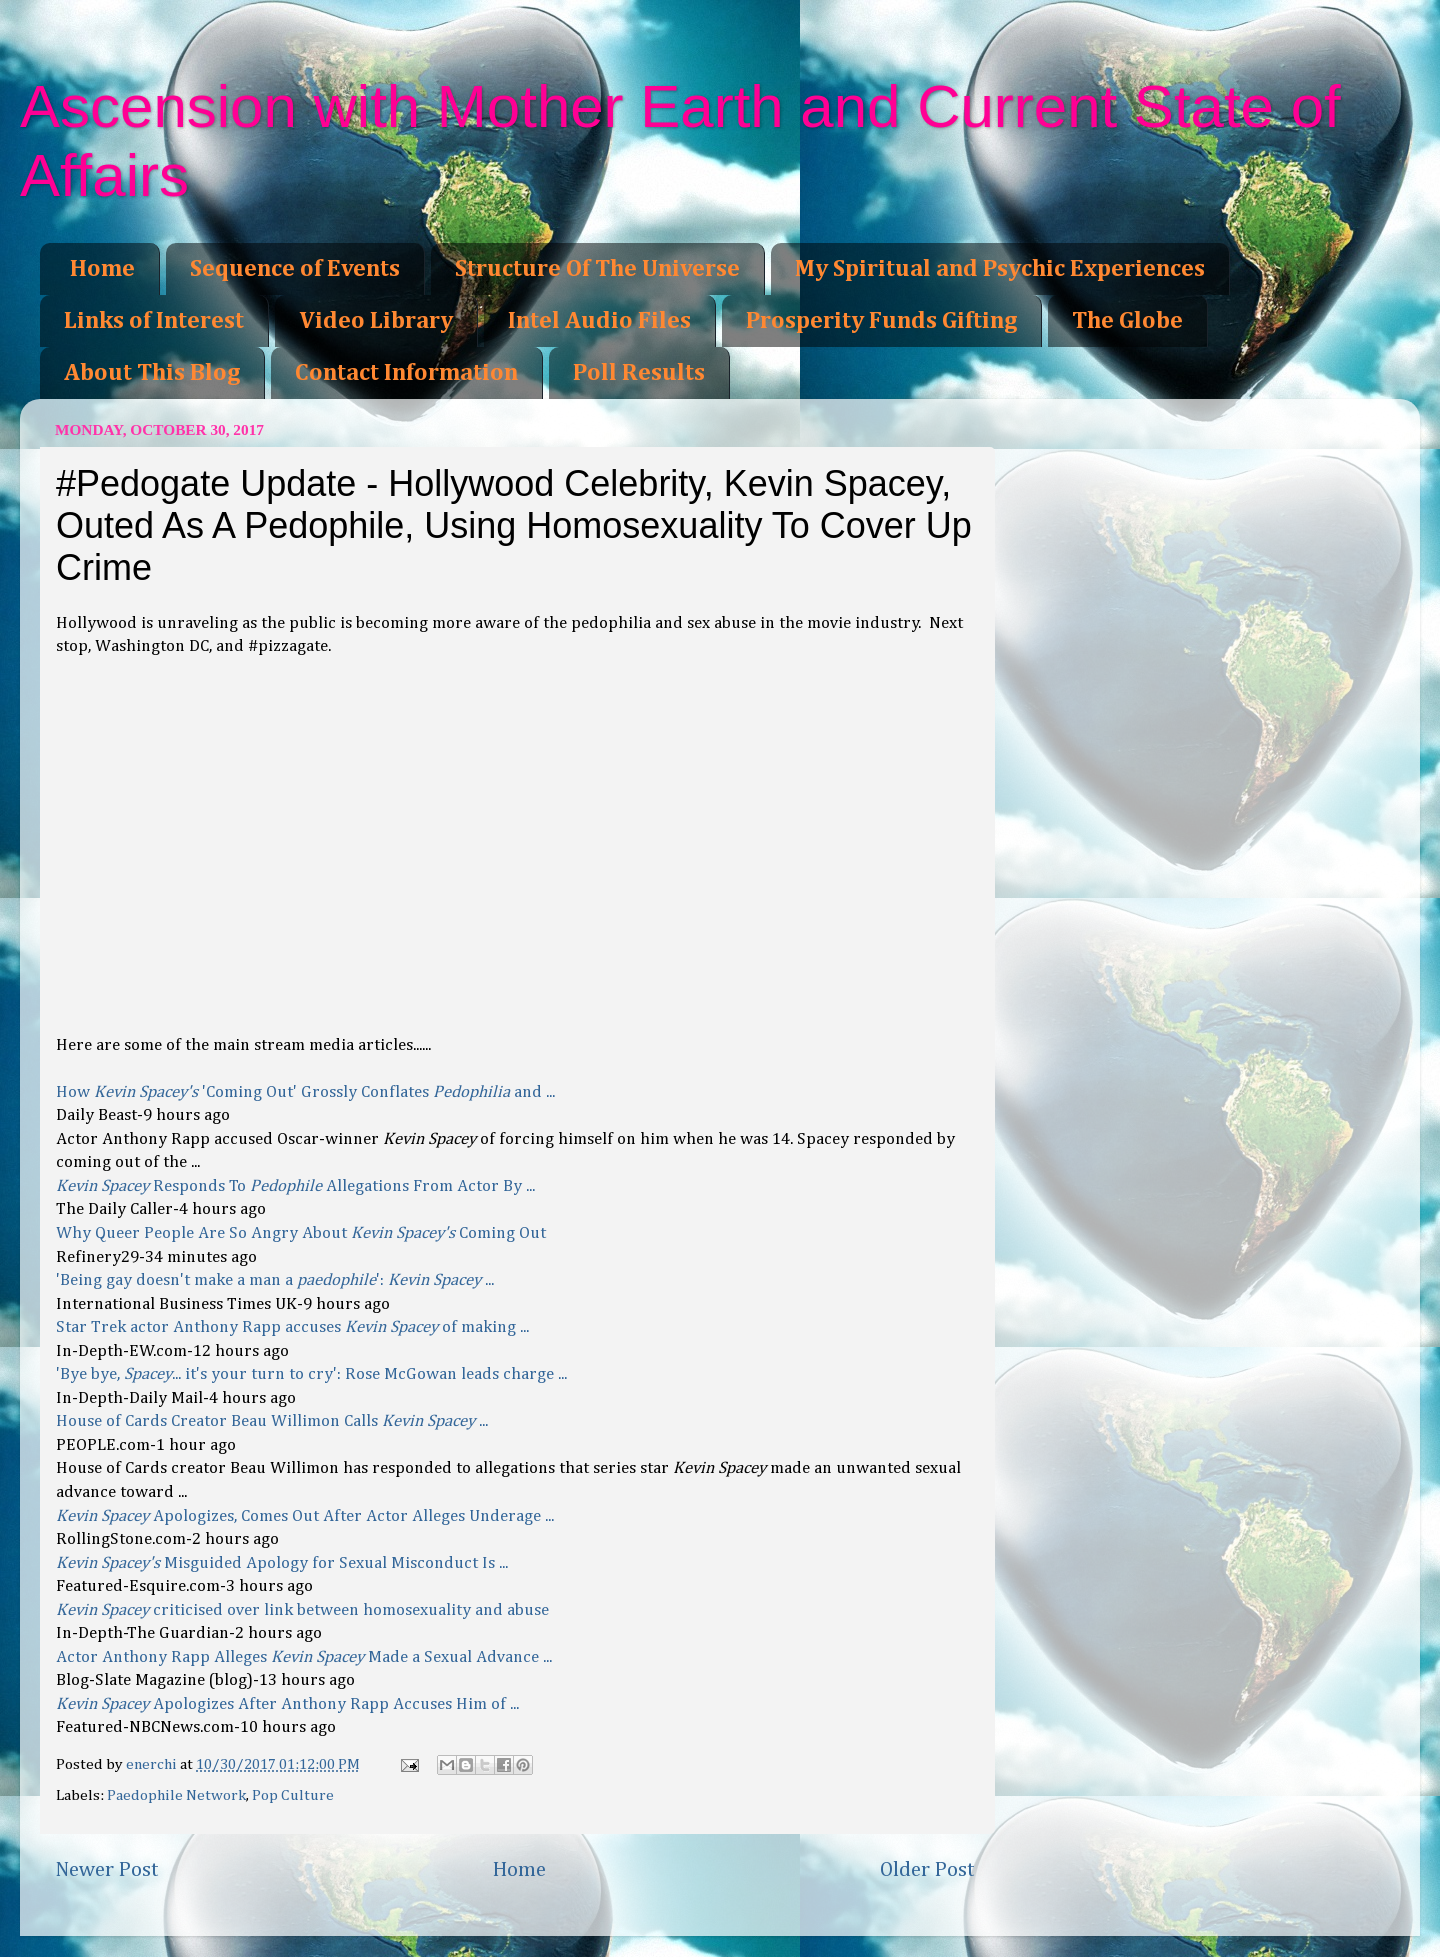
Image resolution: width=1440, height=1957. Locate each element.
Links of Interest (154, 321)
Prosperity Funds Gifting (881, 321)
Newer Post (107, 1870)
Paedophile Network (176, 1795)
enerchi (153, 1764)
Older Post (927, 1870)
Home (102, 269)
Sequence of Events (295, 269)
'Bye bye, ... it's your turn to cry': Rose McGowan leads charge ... (311, 1374)
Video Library (376, 321)
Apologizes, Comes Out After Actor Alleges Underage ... (305, 1516)
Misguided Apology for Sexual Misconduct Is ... (282, 1563)
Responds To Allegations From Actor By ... (295, 1186)
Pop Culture (293, 1795)
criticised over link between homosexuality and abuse (302, 1610)
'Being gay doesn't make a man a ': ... (275, 1280)
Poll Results (639, 373)
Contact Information (406, 373)
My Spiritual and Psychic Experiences (1000, 269)
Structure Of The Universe (597, 269)
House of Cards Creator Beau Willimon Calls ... (272, 1421)
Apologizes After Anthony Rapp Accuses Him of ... (287, 1704)
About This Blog (152, 373)
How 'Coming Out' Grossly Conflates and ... (305, 1092)
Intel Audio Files (599, 321)
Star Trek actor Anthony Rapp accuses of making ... (292, 1327)
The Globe (1127, 321)
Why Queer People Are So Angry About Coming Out (301, 1233)
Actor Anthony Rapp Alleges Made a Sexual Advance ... (304, 1657)
